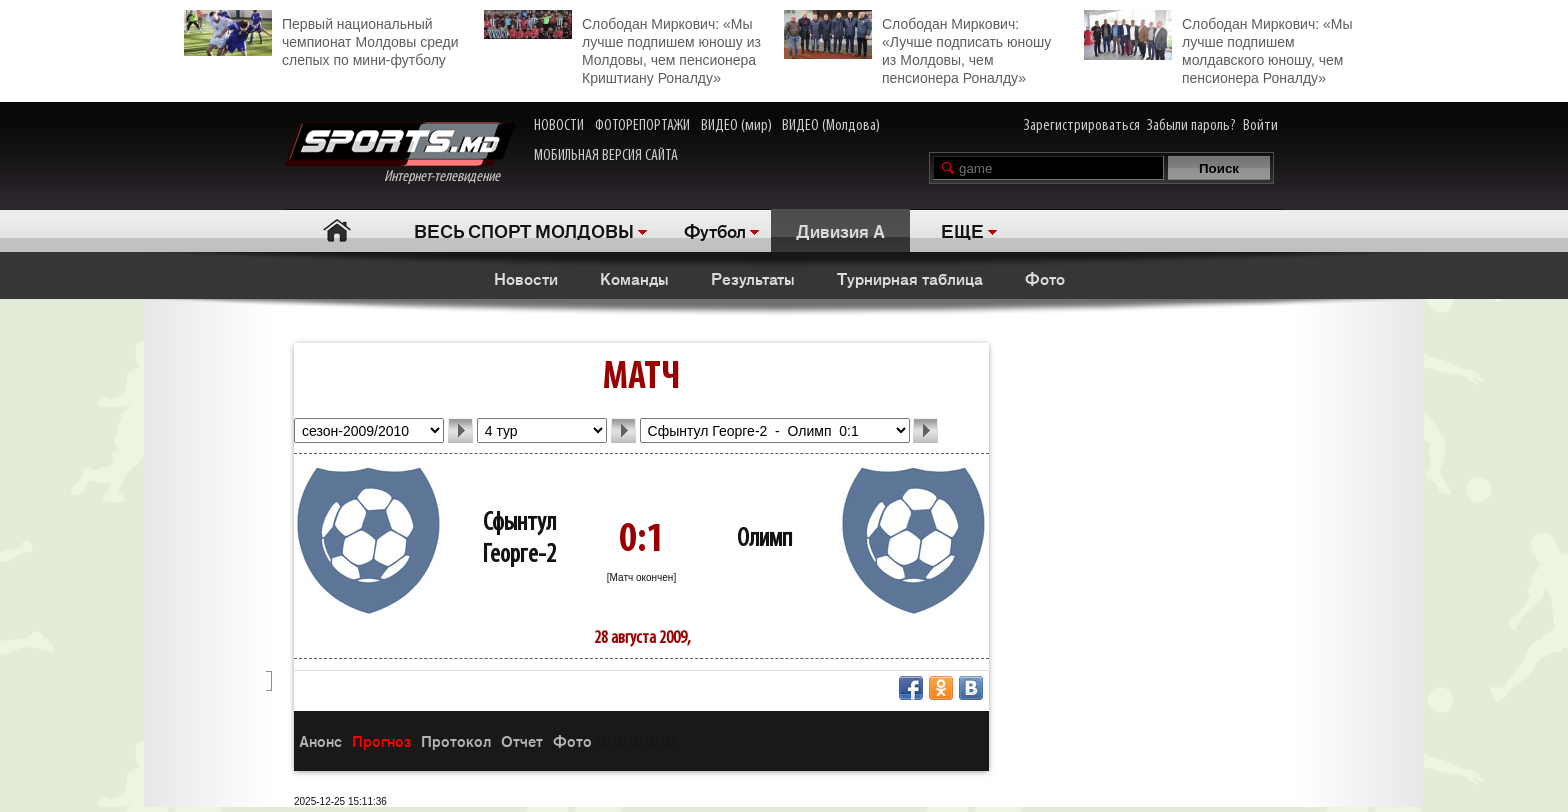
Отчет (522, 740)
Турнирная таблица (910, 278)
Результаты (753, 278)
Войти (1260, 126)
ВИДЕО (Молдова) (831, 126)
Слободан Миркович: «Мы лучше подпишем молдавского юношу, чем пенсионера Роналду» (1218, 48)
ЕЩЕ (962, 230)
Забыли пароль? (1191, 126)
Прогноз (381, 740)
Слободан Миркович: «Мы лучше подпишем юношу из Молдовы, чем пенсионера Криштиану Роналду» (622, 48)
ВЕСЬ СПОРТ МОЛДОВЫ (524, 230)
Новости (526, 278)
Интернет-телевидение (399, 153)
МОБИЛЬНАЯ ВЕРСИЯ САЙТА (606, 156)
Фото (1045, 278)
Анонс (320, 740)
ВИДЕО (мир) (736, 126)
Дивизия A (840, 230)
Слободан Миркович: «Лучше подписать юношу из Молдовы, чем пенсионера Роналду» (917, 48)
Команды (634, 278)
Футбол (715, 230)
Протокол (456, 740)
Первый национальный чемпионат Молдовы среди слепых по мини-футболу (321, 39)
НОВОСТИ (559, 126)
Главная (336, 230)
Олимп (764, 539)
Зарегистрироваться (1082, 126)
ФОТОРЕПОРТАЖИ (642, 126)
